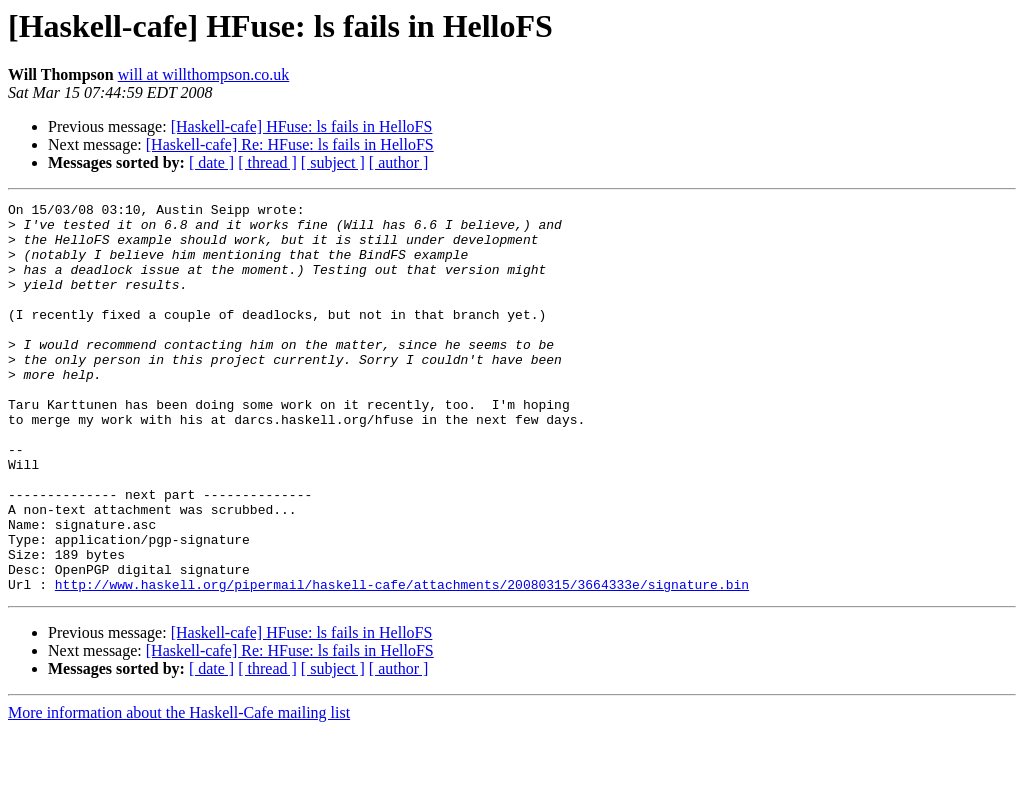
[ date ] (211, 162)
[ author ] (399, 162)
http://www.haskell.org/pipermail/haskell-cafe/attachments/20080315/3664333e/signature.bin (402, 662)
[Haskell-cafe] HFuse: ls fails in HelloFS (302, 126)
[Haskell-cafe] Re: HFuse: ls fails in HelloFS (290, 144)
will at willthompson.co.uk (204, 74)
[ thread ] (267, 162)
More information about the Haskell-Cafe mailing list (179, 790)
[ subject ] (333, 162)
